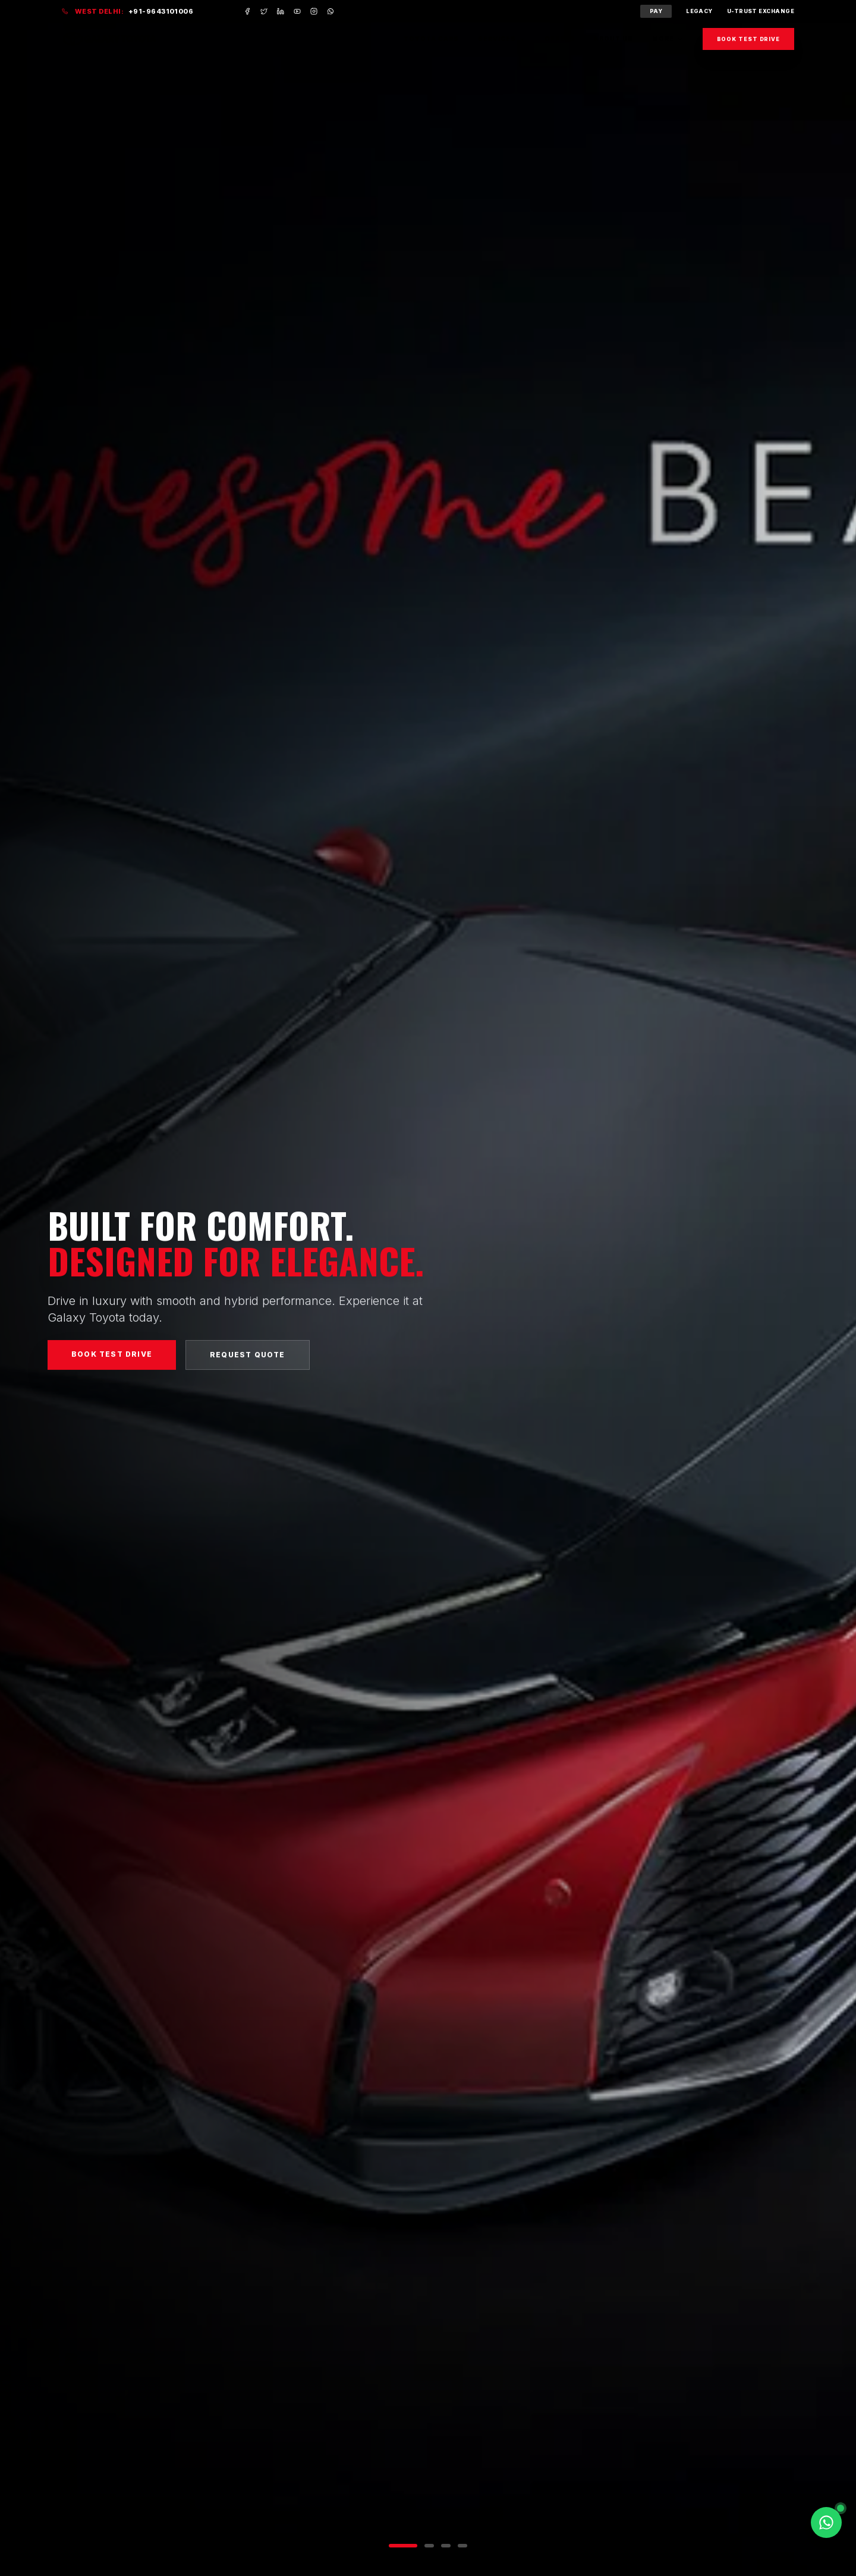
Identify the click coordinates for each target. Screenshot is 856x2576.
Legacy (699, 11)
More (668, 39)
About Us (613, 38)
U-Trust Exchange (760, 11)
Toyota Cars (431, 38)
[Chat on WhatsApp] (826, 2522)
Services (501, 39)
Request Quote (247, 1358)
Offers (560, 38)
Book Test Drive (749, 39)
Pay (656, 11)
